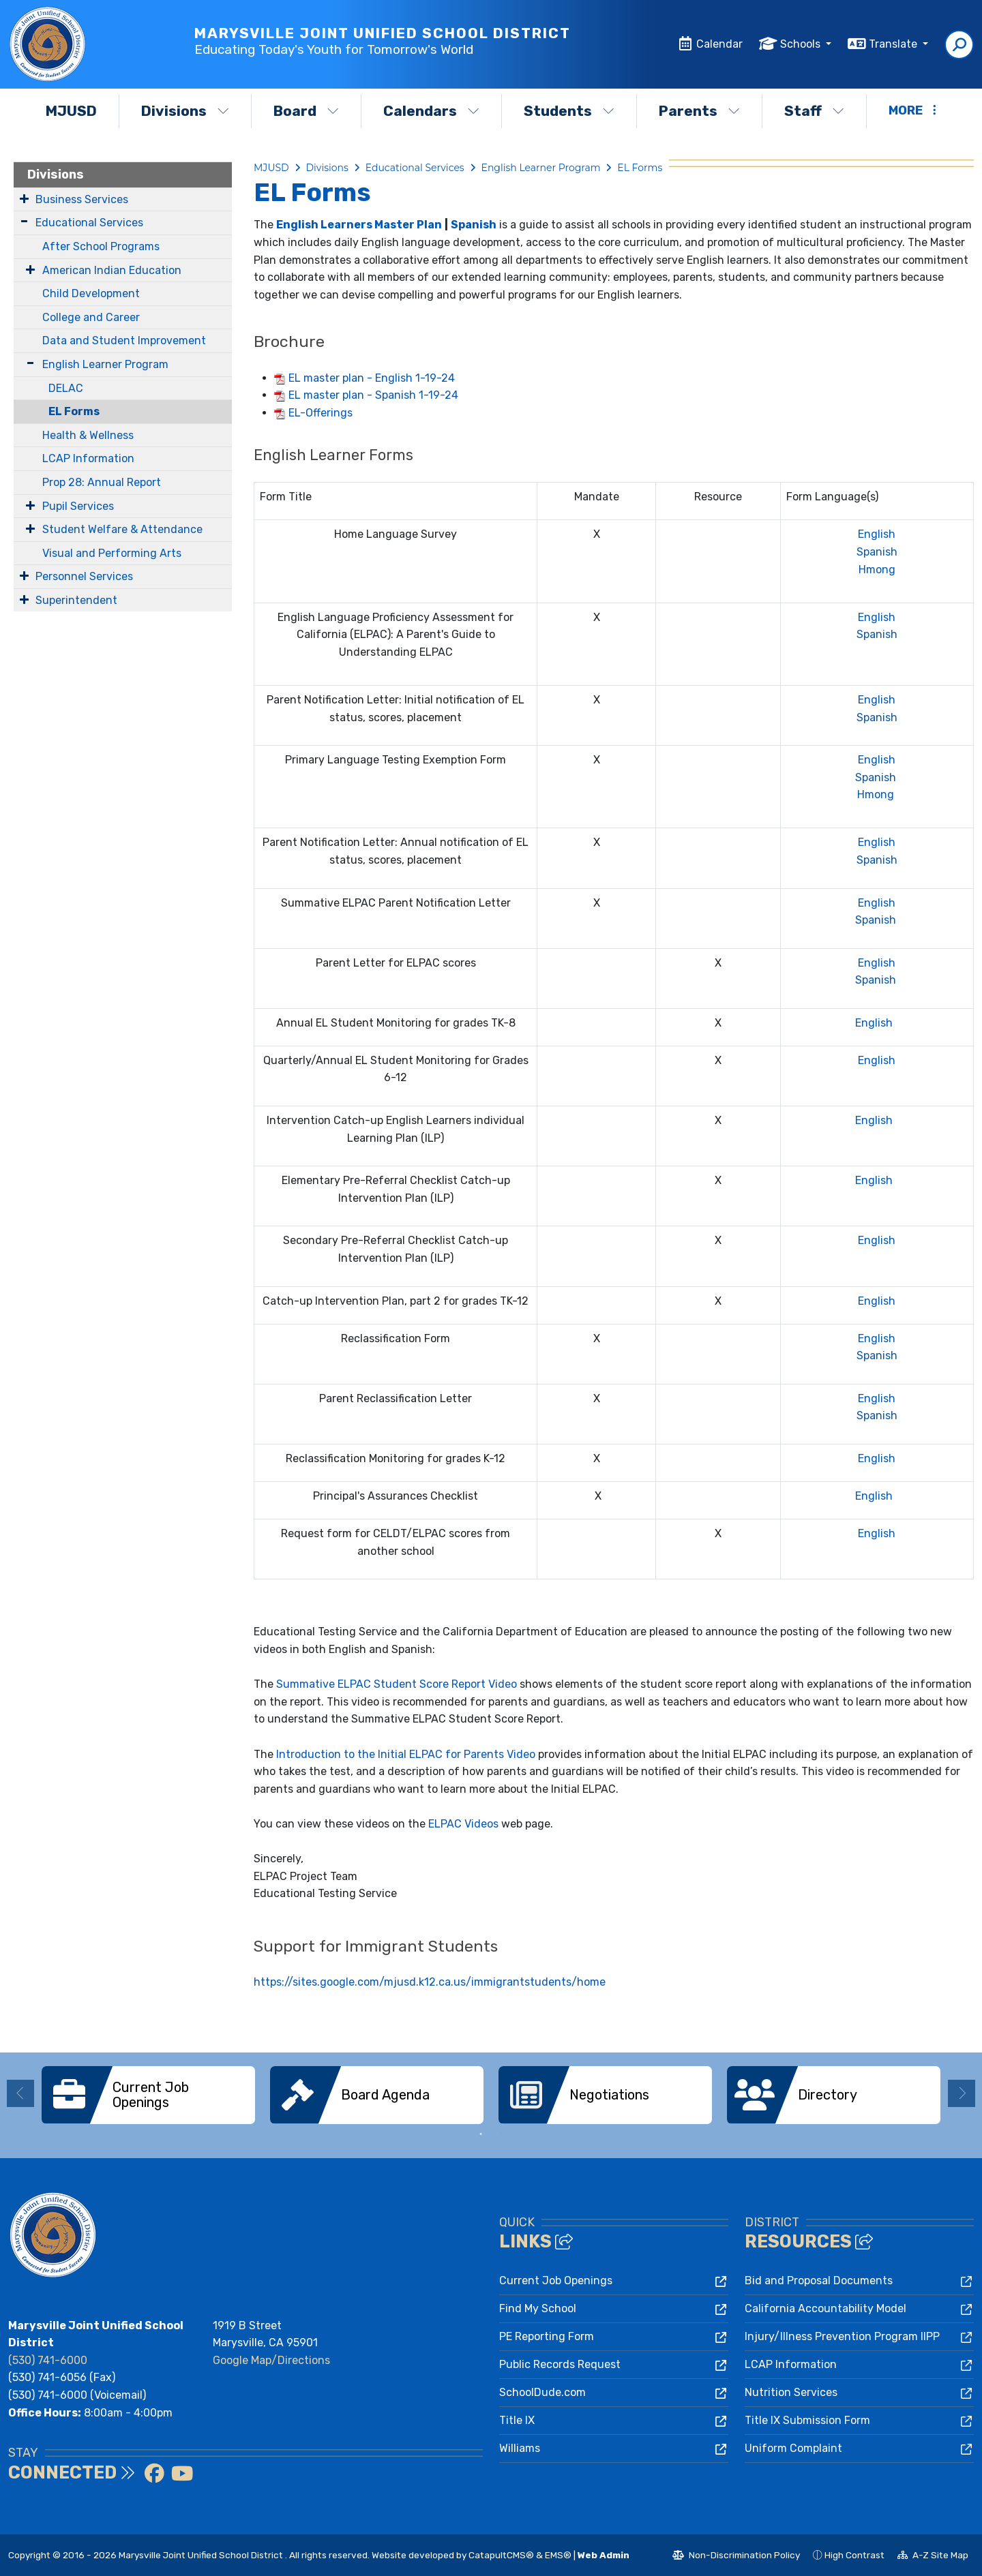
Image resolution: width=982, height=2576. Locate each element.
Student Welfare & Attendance (122, 529)
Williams (519, 2448)
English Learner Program (105, 364)
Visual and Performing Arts (111, 553)
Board (306, 110)
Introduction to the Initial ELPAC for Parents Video (405, 1754)
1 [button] (481, 2134)
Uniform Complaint (793, 2448)
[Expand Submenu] (24, 198)
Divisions (185, 110)
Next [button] (961, 2093)
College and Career (91, 317)
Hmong (877, 569)
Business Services (81, 199)
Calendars (431, 110)
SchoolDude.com (542, 2392)
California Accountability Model (825, 2308)
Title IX (517, 2420)
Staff (814, 110)
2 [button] (501, 2134)
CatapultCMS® (501, 2554)
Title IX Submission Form (807, 2420)
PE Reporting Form (546, 2336)
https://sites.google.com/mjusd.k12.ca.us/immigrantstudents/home (430, 1981)
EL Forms (74, 411)
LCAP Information (88, 458)
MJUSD (71, 110)
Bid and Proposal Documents (819, 2280)
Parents (699, 110)
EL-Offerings (320, 412)
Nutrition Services (791, 2392)
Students (569, 110)
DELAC (65, 388)
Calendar (719, 43)
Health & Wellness (88, 435)
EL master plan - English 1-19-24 (371, 378)
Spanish (473, 224)
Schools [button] (801, 43)
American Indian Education (111, 270)
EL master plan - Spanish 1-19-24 (373, 395)
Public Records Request (560, 2364)
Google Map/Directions (271, 2360)
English (876, 534)
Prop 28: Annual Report (101, 482)
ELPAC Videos (463, 1823)
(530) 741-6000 (47, 2360)
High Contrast (854, 2554)
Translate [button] (894, 43)
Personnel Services (84, 576)
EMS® (558, 2554)
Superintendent (76, 600)
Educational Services (89, 222)
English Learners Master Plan (359, 224)
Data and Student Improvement (124, 340)
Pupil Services (78, 506)
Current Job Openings (555, 2280)
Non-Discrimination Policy (736, 2556)
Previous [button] (20, 2093)
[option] (148, 2095)
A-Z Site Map (932, 2556)
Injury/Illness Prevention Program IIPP (842, 2336)
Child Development (91, 293)
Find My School (537, 2308)
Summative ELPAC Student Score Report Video (396, 1684)
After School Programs (101, 246)
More (912, 110)
